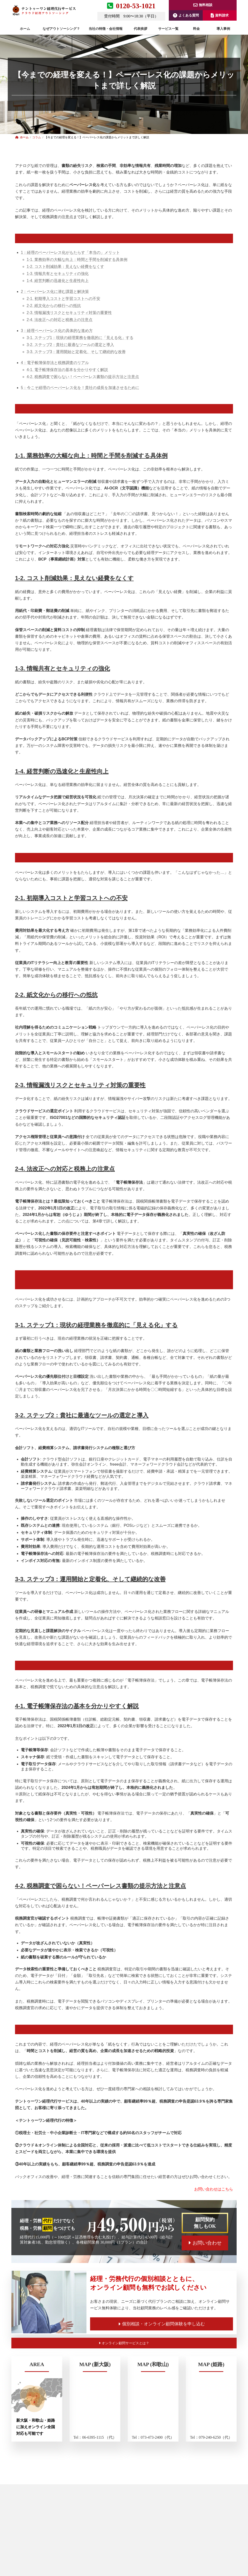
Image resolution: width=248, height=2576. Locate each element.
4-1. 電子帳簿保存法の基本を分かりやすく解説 (67, 370)
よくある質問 (186, 15)
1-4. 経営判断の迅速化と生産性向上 (58, 281)
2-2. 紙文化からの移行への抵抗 (54, 306)
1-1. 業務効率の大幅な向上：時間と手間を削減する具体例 (77, 259)
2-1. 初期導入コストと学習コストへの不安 (63, 299)
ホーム (111, 2501)
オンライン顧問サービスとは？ (124, 2344)
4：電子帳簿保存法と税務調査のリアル (55, 363)
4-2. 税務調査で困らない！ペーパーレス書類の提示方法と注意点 (83, 377)
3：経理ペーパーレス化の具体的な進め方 (57, 331)
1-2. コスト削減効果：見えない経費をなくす (65, 266)
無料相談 (202, 5)
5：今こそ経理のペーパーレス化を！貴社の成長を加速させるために (80, 388)
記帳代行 (162, 2526)
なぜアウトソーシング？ (123, 2510)
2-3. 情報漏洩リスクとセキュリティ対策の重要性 (69, 313)
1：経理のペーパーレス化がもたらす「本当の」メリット (70, 252)
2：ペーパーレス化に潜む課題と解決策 (55, 291)
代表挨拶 (113, 2547)
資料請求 (220, 15)
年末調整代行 (165, 2559)
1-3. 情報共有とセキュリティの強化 (58, 274)
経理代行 (162, 2518)
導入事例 (113, 2563)
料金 (110, 2555)
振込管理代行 (165, 2542)
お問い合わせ (205, 2243)
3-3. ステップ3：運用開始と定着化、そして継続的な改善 (76, 352)
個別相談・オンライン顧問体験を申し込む (161, 2323)
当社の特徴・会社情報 (121, 2538)
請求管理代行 (165, 2534)
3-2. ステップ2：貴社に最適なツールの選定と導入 (70, 345)
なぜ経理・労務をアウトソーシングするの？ (126, 2520)
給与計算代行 (165, 2551)
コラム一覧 (117, 2530)
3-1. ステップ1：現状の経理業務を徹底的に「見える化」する (80, 338)
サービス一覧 (162, 2501)
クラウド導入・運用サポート (173, 2569)
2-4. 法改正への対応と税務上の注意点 (60, 320)
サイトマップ (209, 2501)
